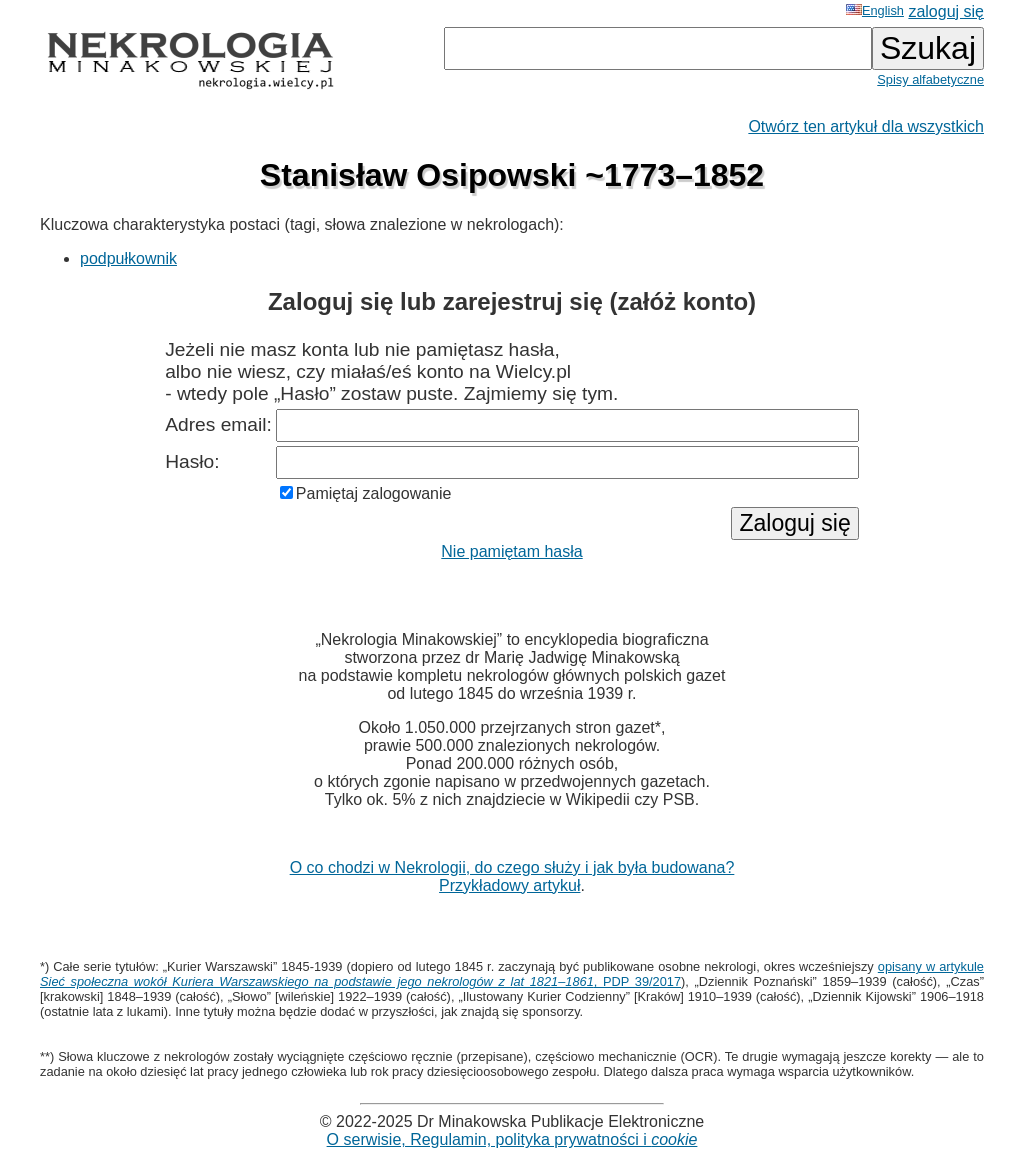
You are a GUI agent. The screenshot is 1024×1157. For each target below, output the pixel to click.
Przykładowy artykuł (509, 885)
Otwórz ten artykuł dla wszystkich (866, 126)
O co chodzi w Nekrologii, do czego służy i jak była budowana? (512, 867)
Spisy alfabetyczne (930, 79)
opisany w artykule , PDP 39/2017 (512, 974)
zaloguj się (946, 11)
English (875, 10)
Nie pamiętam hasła (511, 551)
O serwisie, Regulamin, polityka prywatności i (512, 1139)
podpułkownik (128, 258)
